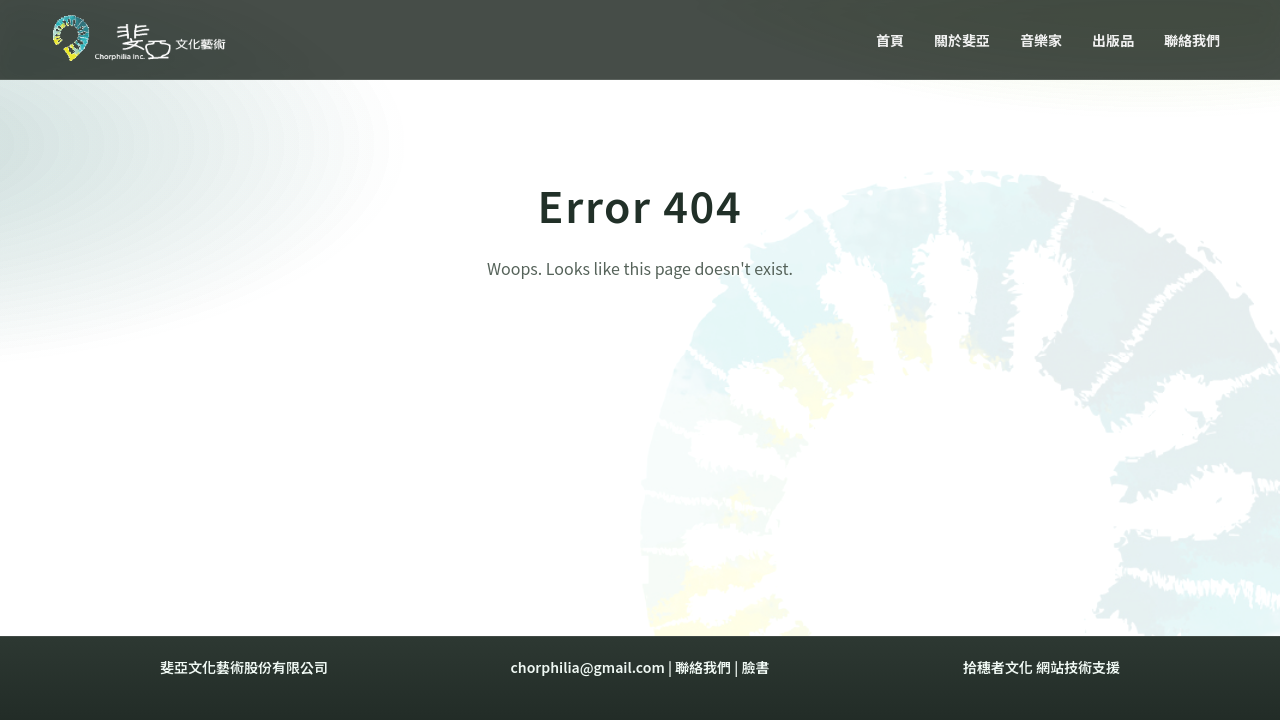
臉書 (755, 667)
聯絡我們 (703, 667)
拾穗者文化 (998, 667)
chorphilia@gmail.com (588, 667)
